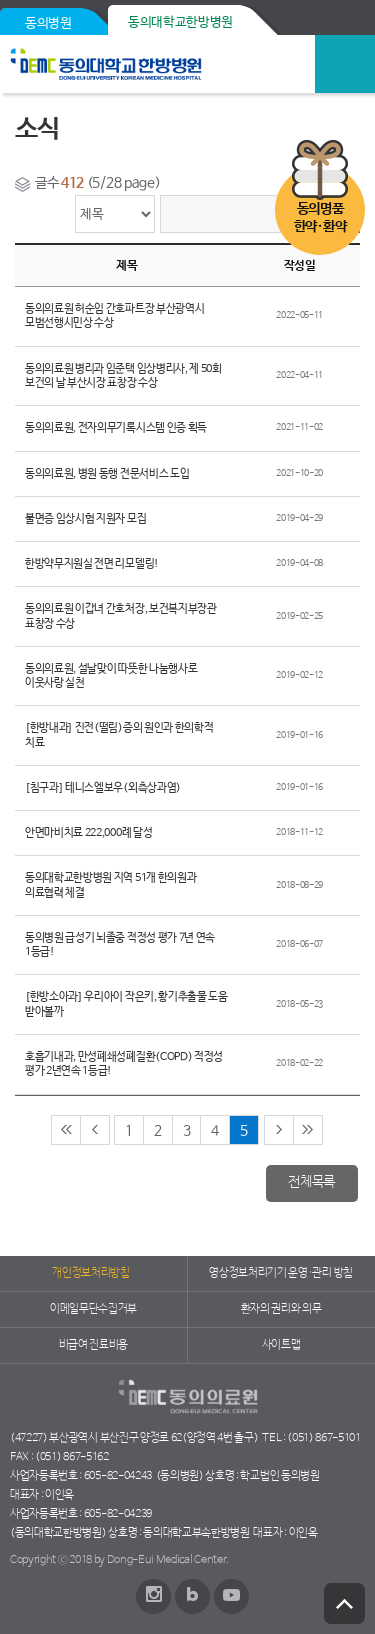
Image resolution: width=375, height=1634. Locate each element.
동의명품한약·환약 (320, 218)
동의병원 (48, 23)
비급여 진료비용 (93, 1345)
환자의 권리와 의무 (281, 1309)
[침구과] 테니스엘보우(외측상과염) (103, 788)
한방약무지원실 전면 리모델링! (92, 564)
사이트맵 (281, 1345)
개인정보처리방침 (90, 1273)
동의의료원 (152, 64)
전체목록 (311, 1182)
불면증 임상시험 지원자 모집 (85, 519)
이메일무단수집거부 (93, 1309)
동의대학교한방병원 (180, 22)
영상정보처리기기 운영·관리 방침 (281, 1273)
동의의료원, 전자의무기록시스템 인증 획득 (116, 428)
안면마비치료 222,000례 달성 (88, 833)
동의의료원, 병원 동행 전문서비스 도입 (107, 474)
